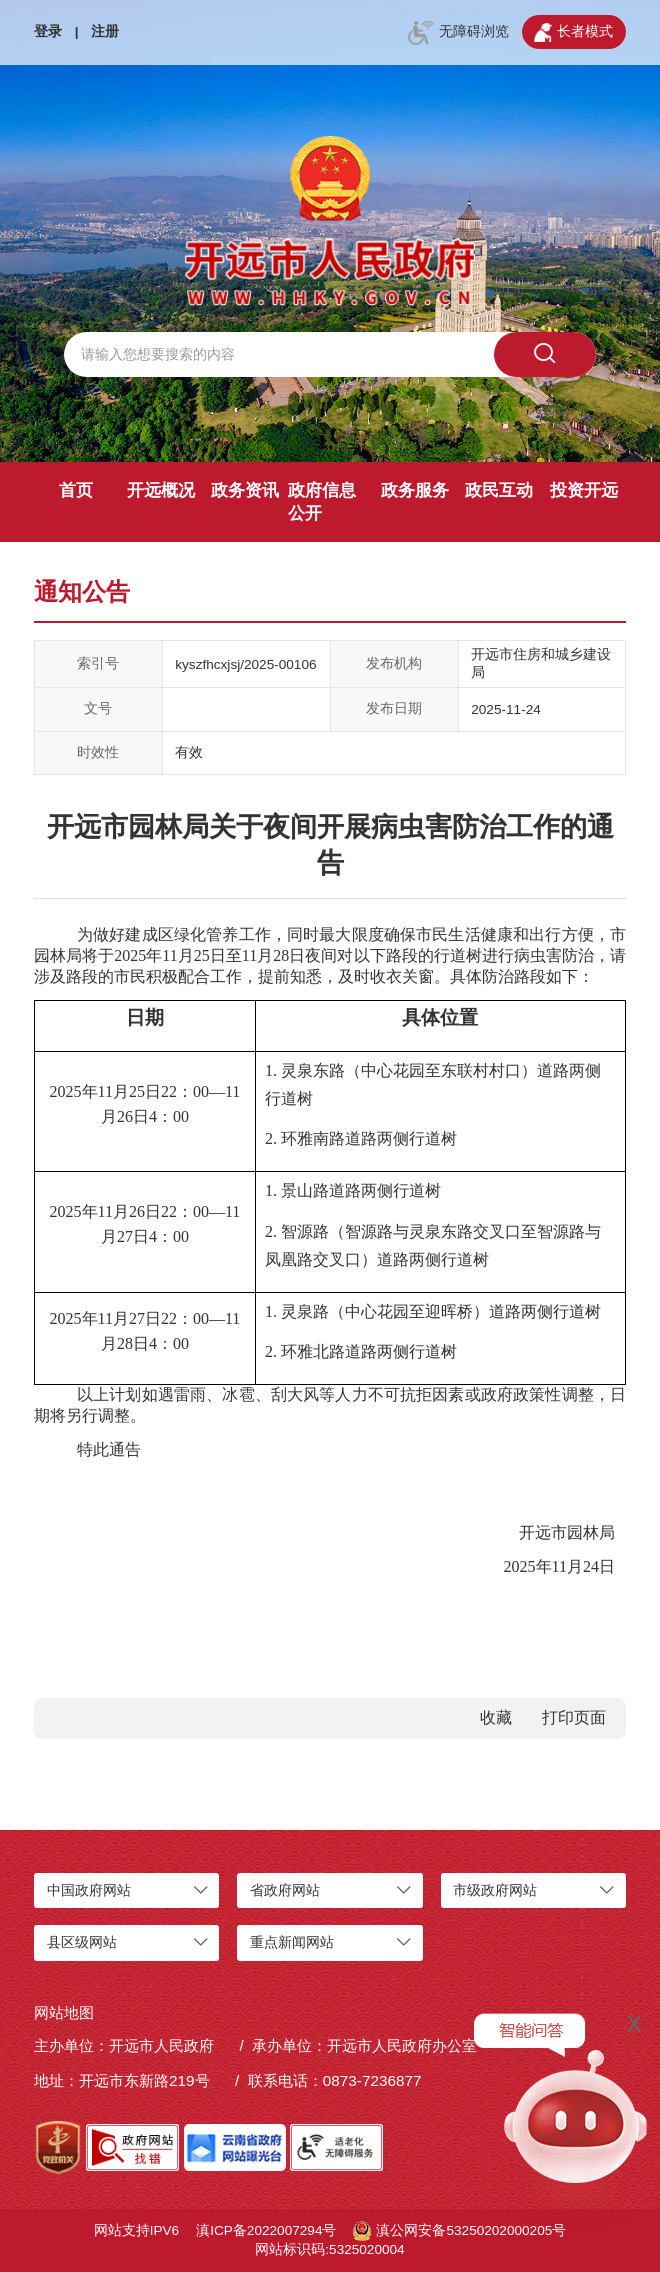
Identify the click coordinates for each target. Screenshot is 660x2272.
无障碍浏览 (458, 33)
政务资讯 (245, 490)
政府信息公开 (322, 502)
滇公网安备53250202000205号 (459, 2231)
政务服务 (415, 490)
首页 (76, 490)
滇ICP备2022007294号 (266, 2230)
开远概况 (161, 490)
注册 (105, 31)
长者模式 (573, 33)
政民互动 (499, 490)
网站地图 (64, 2012)
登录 (48, 31)
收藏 (496, 1717)
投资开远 (584, 490)
